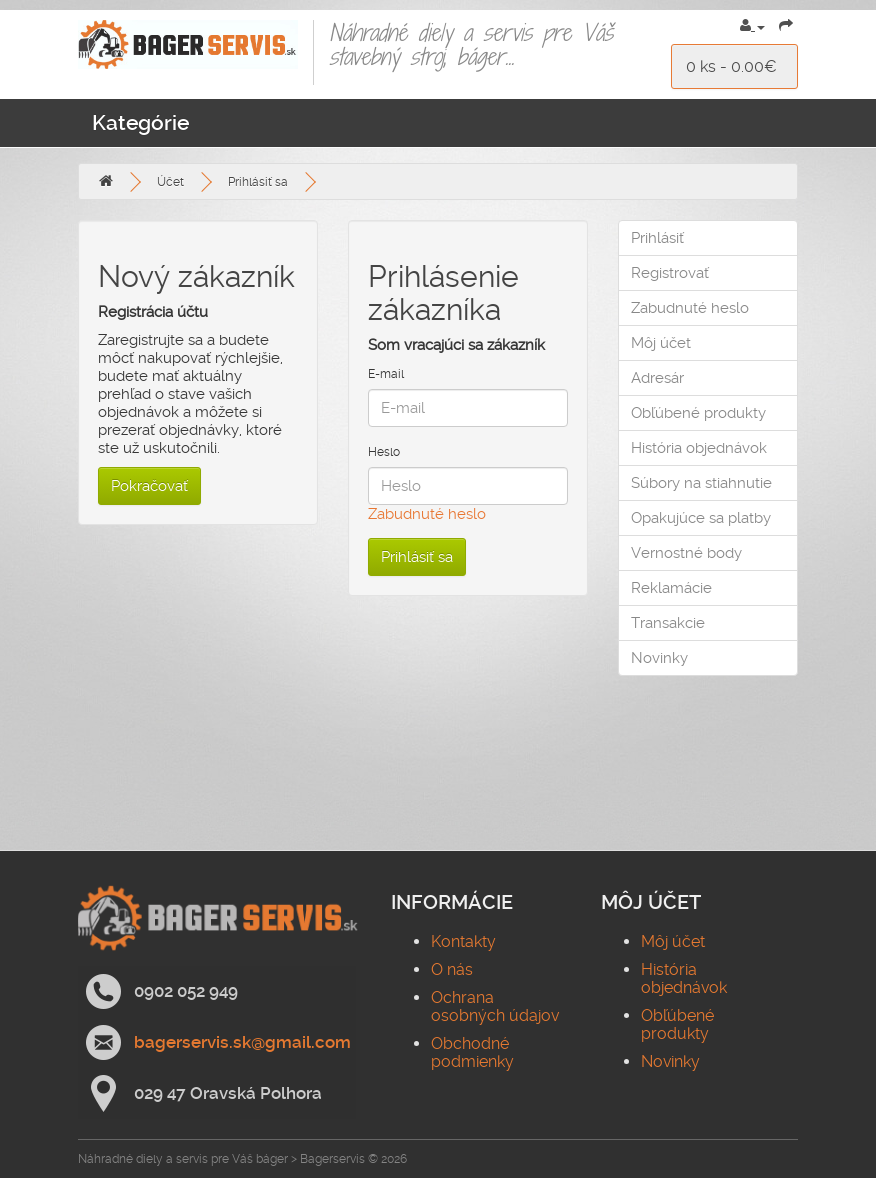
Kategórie (140, 123)
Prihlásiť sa (258, 182)
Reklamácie (671, 588)
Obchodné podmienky (472, 1052)
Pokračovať (149, 486)
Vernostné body (686, 553)
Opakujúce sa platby (701, 518)
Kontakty (463, 941)
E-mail (386, 374)
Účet (170, 182)
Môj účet (661, 343)
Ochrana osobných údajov (495, 1006)
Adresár (657, 378)
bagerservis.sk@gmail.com (242, 1042)
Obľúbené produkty (698, 413)
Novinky (659, 658)
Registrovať (670, 273)
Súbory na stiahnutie (701, 483)
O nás (452, 969)
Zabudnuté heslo (427, 514)
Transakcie (668, 623)
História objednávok (699, 448)
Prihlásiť (657, 238)
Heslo (384, 452)
